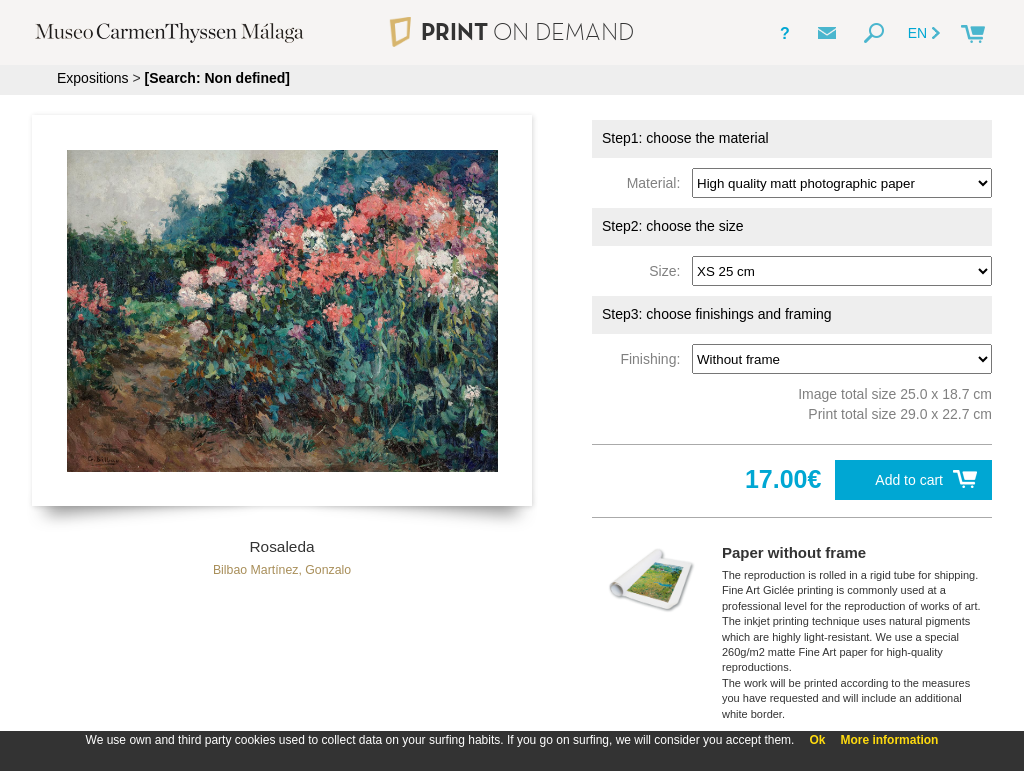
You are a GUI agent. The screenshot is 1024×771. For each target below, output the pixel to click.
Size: (668, 271)
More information (889, 740)
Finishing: (654, 359)
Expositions (93, 78)
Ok (817, 740)
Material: (657, 183)
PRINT (512, 31)
